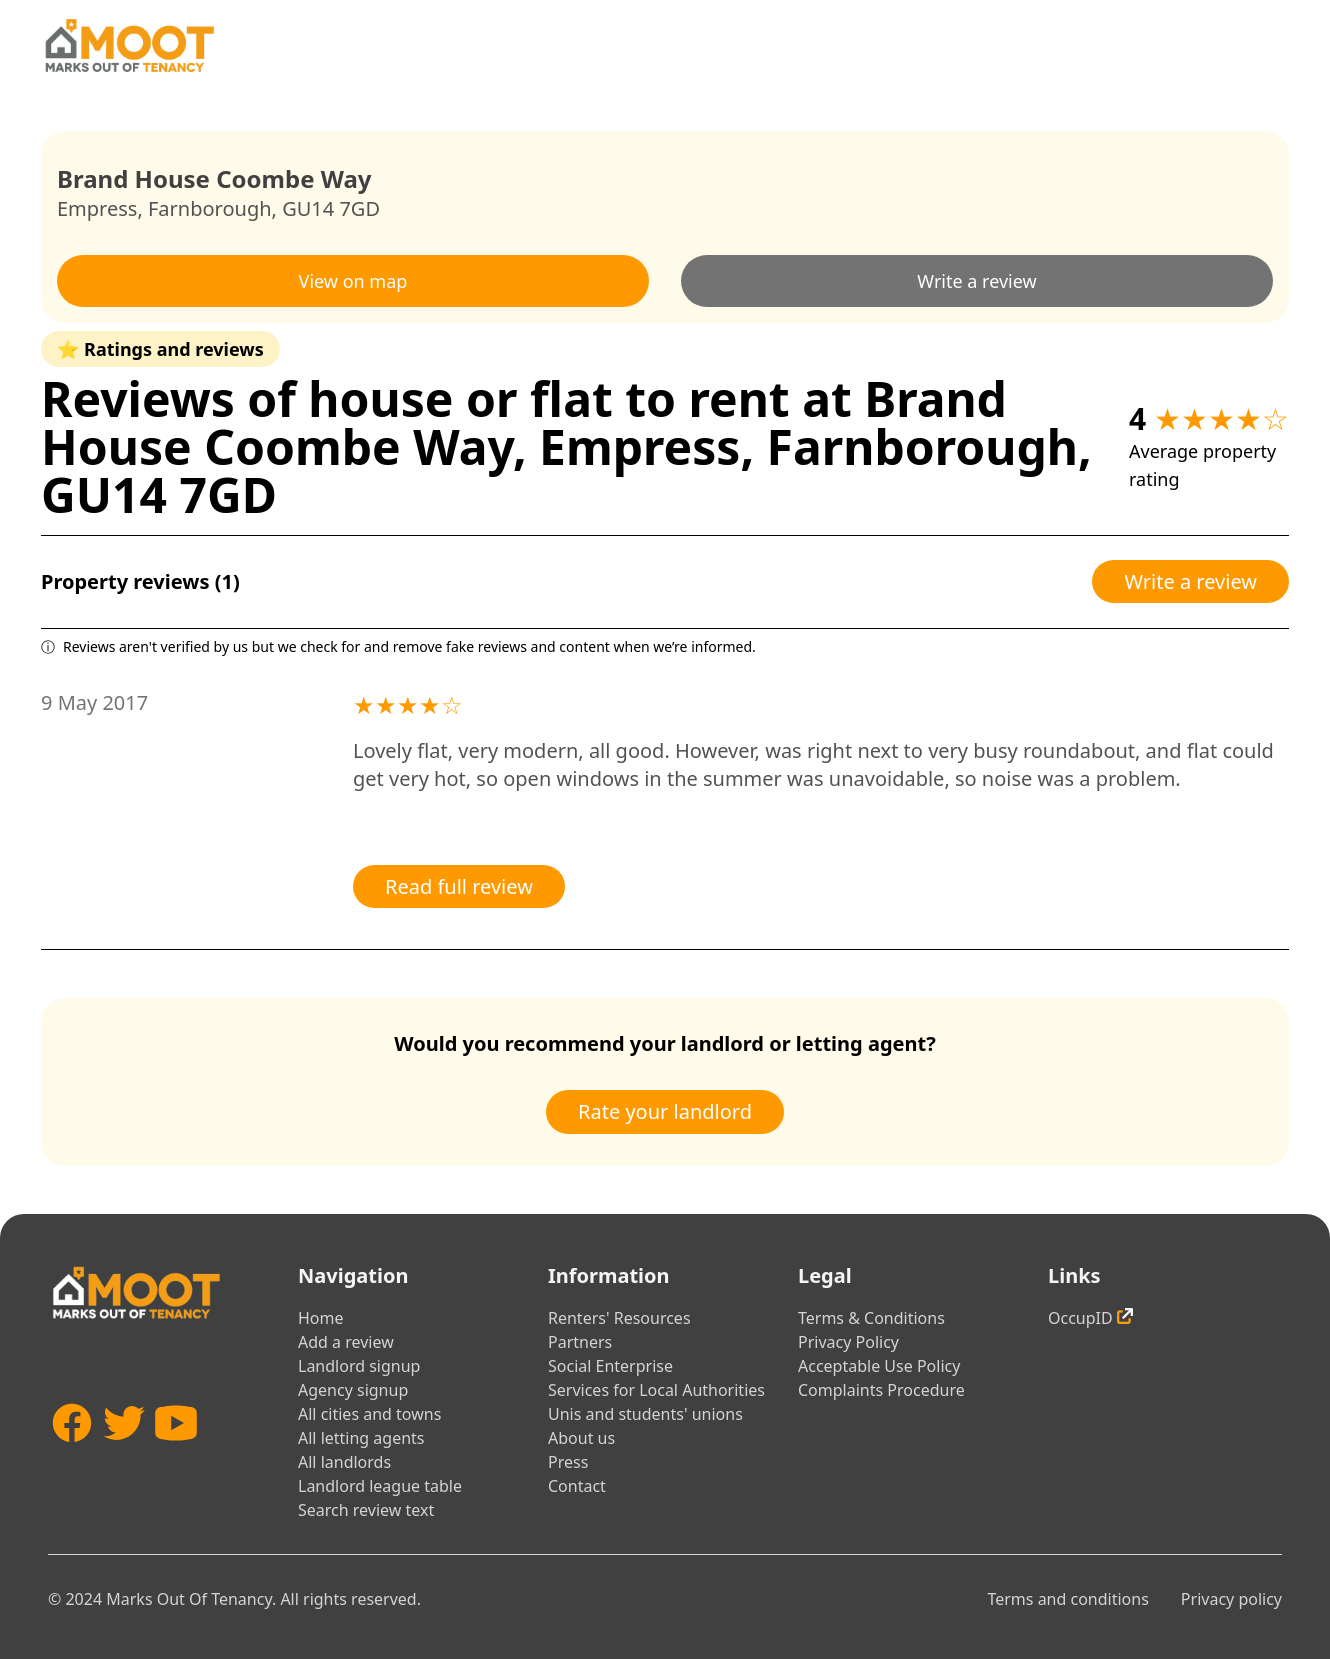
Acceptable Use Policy (879, 1366)
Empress (97, 208)
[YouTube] (176, 1452)
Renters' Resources (619, 1318)
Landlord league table (380, 1486)
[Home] (129, 45)
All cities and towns (369, 1414)
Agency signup (353, 1390)
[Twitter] (124, 1452)
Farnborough (210, 208)
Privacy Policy (848, 1342)
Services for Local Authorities (656, 1390)
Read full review (459, 886)
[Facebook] (72, 1452)
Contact (577, 1486)
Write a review (976, 281)
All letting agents (361, 1438)
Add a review (346, 1342)
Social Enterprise (610, 1366)
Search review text (366, 1510)
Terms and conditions (1067, 1599)
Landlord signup (359, 1366)
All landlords (344, 1462)
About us (581, 1438)
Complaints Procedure (881, 1390)
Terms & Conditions (871, 1318)
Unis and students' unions (645, 1414)
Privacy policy (1231, 1599)
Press (568, 1462)
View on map (353, 281)
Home (321, 1318)
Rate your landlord (665, 1111)
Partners (580, 1342)
